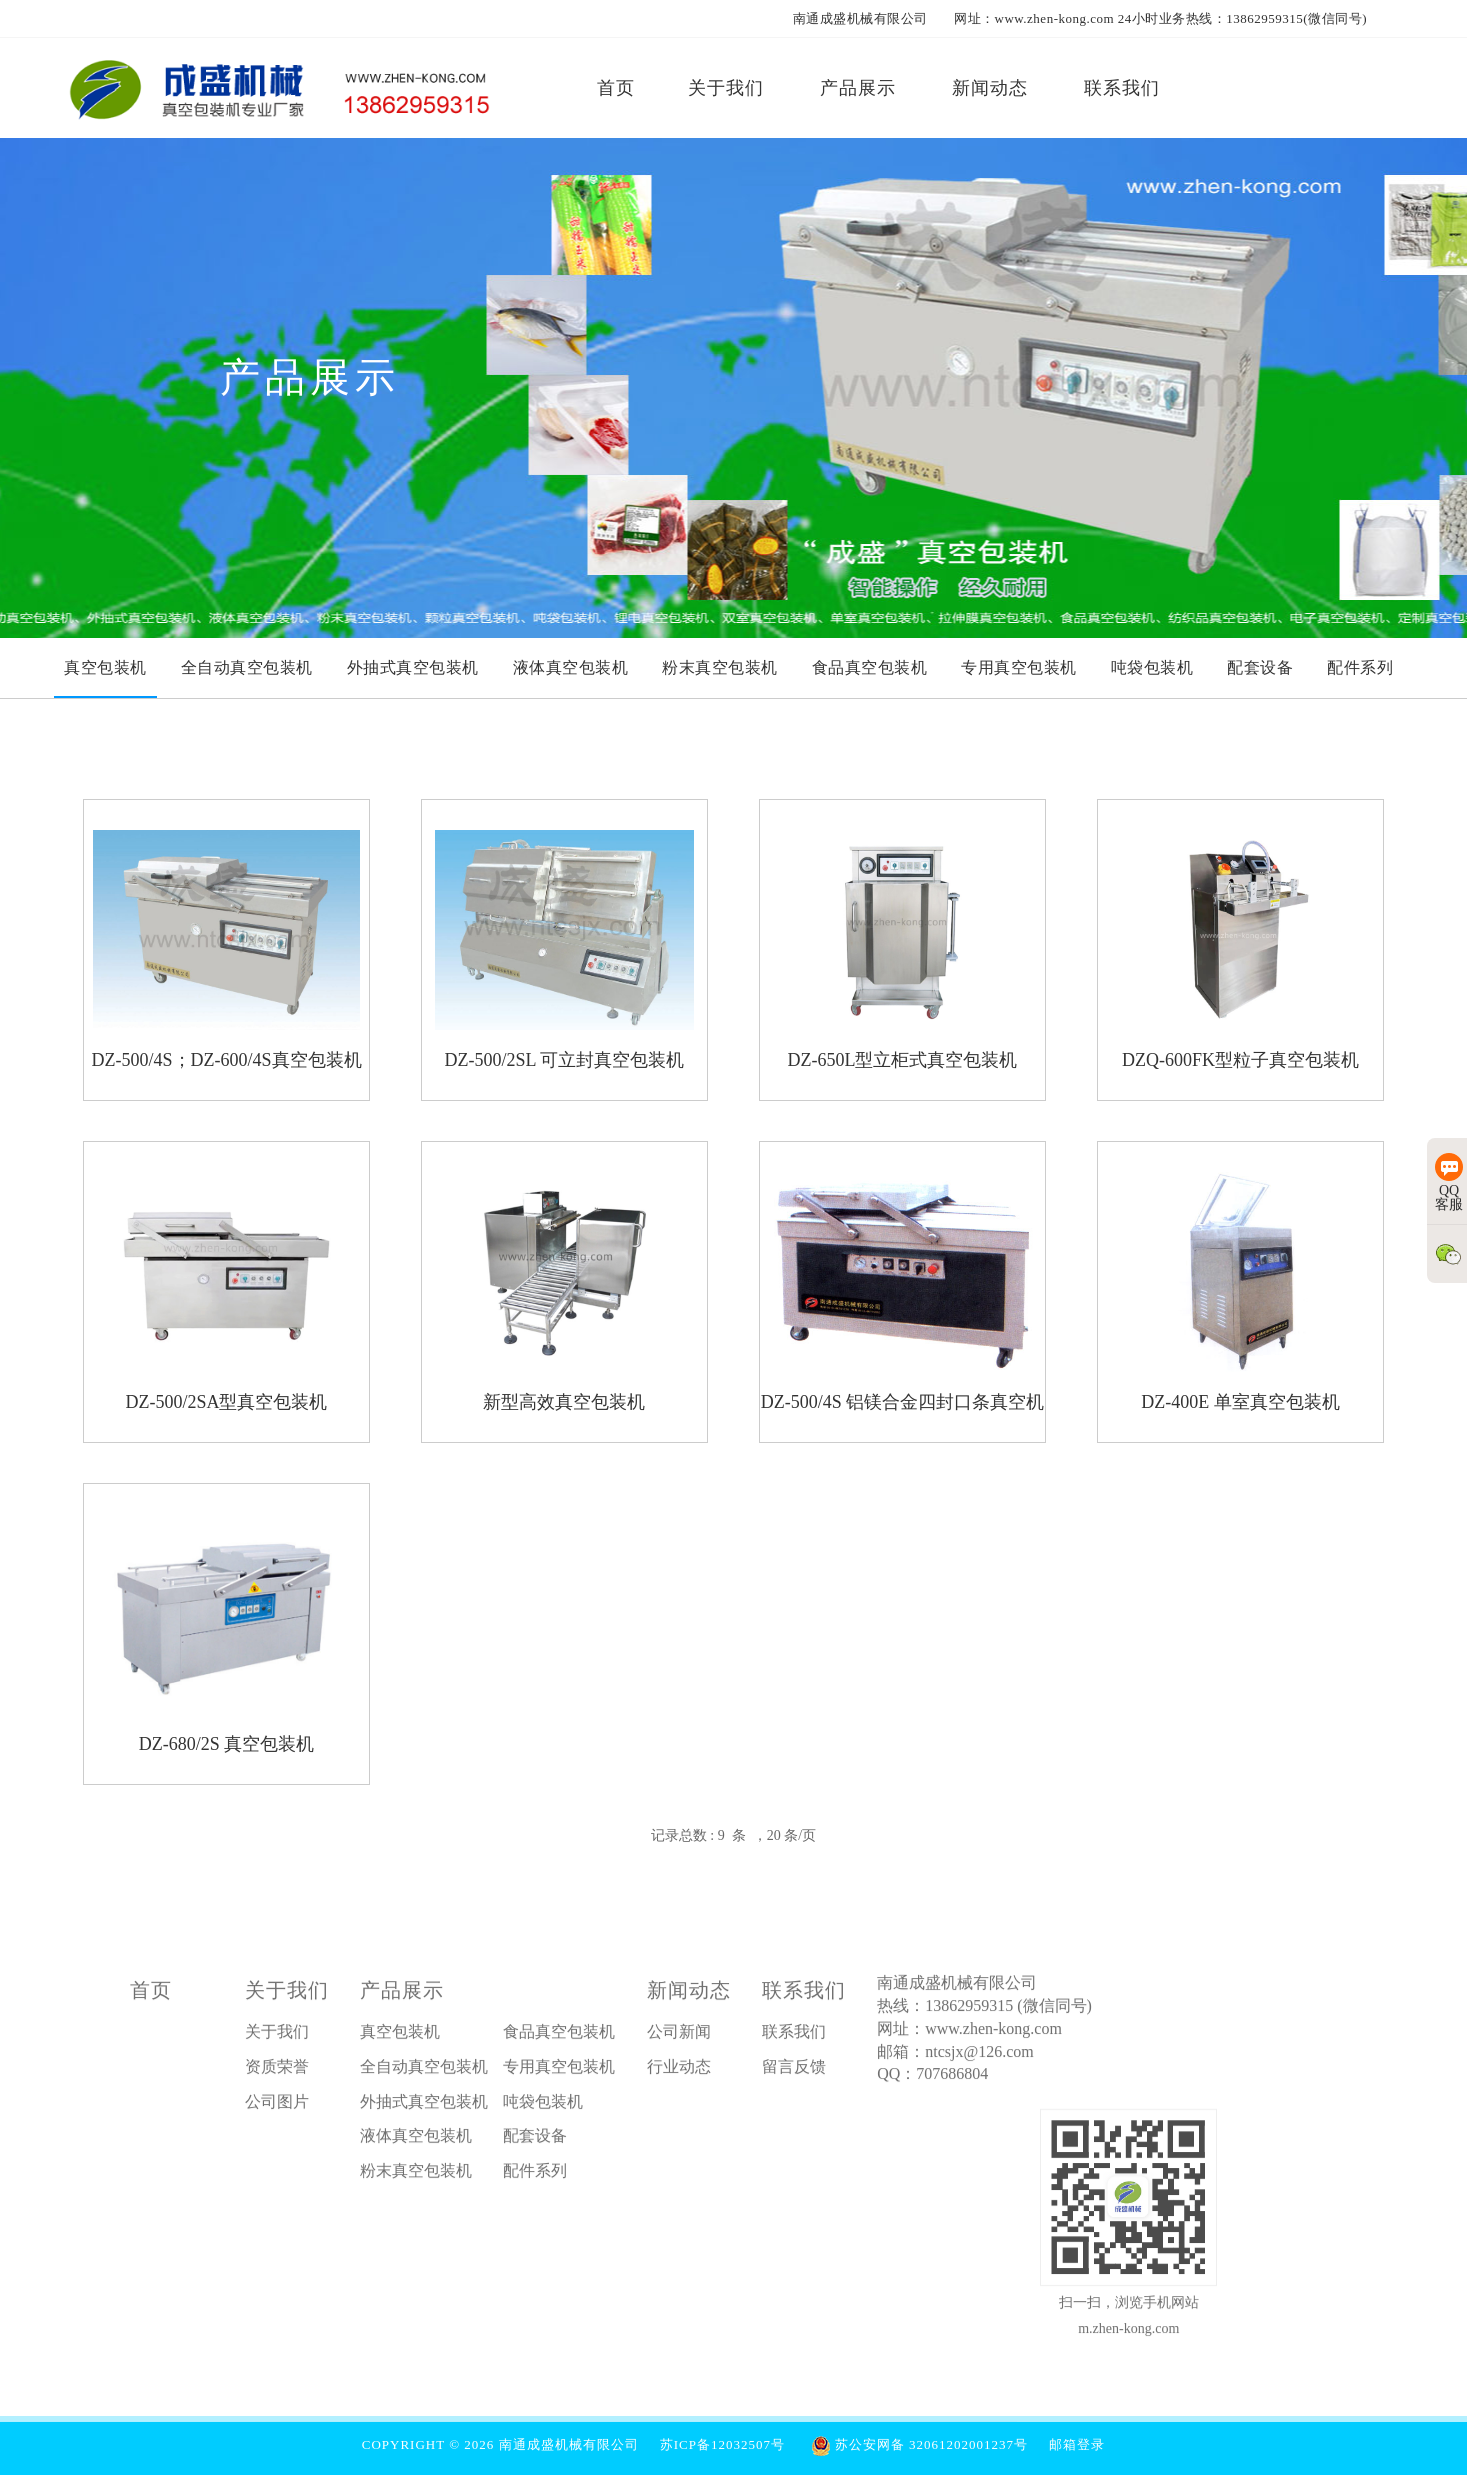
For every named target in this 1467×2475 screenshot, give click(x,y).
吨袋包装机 (543, 2106)
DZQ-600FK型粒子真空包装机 (1240, 1060)
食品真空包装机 (559, 2036)
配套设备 (535, 2140)
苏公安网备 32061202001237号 (920, 2444)
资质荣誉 (277, 2071)
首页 (151, 1995)
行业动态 (679, 2071)
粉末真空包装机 (416, 2175)
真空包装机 (400, 2036)
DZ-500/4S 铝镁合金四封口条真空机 (903, 1402)
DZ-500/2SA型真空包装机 (227, 1402)
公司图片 (277, 2106)
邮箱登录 (1077, 2444)
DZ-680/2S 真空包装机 (227, 1744)
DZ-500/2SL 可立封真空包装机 (565, 1060)
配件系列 (535, 2175)
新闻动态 (689, 1995)
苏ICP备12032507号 (722, 2444)
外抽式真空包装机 (424, 2106)
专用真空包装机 (559, 2071)
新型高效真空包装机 (564, 1402)
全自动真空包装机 (424, 2071)
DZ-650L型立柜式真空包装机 (902, 1060)
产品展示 (402, 1995)
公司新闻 (679, 2036)
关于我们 (287, 1995)
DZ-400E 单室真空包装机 (1240, 1402)
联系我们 (804, 1995)
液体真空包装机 (416, 2140)
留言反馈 (794, 2071)
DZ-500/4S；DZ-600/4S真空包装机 (227, 1060)
